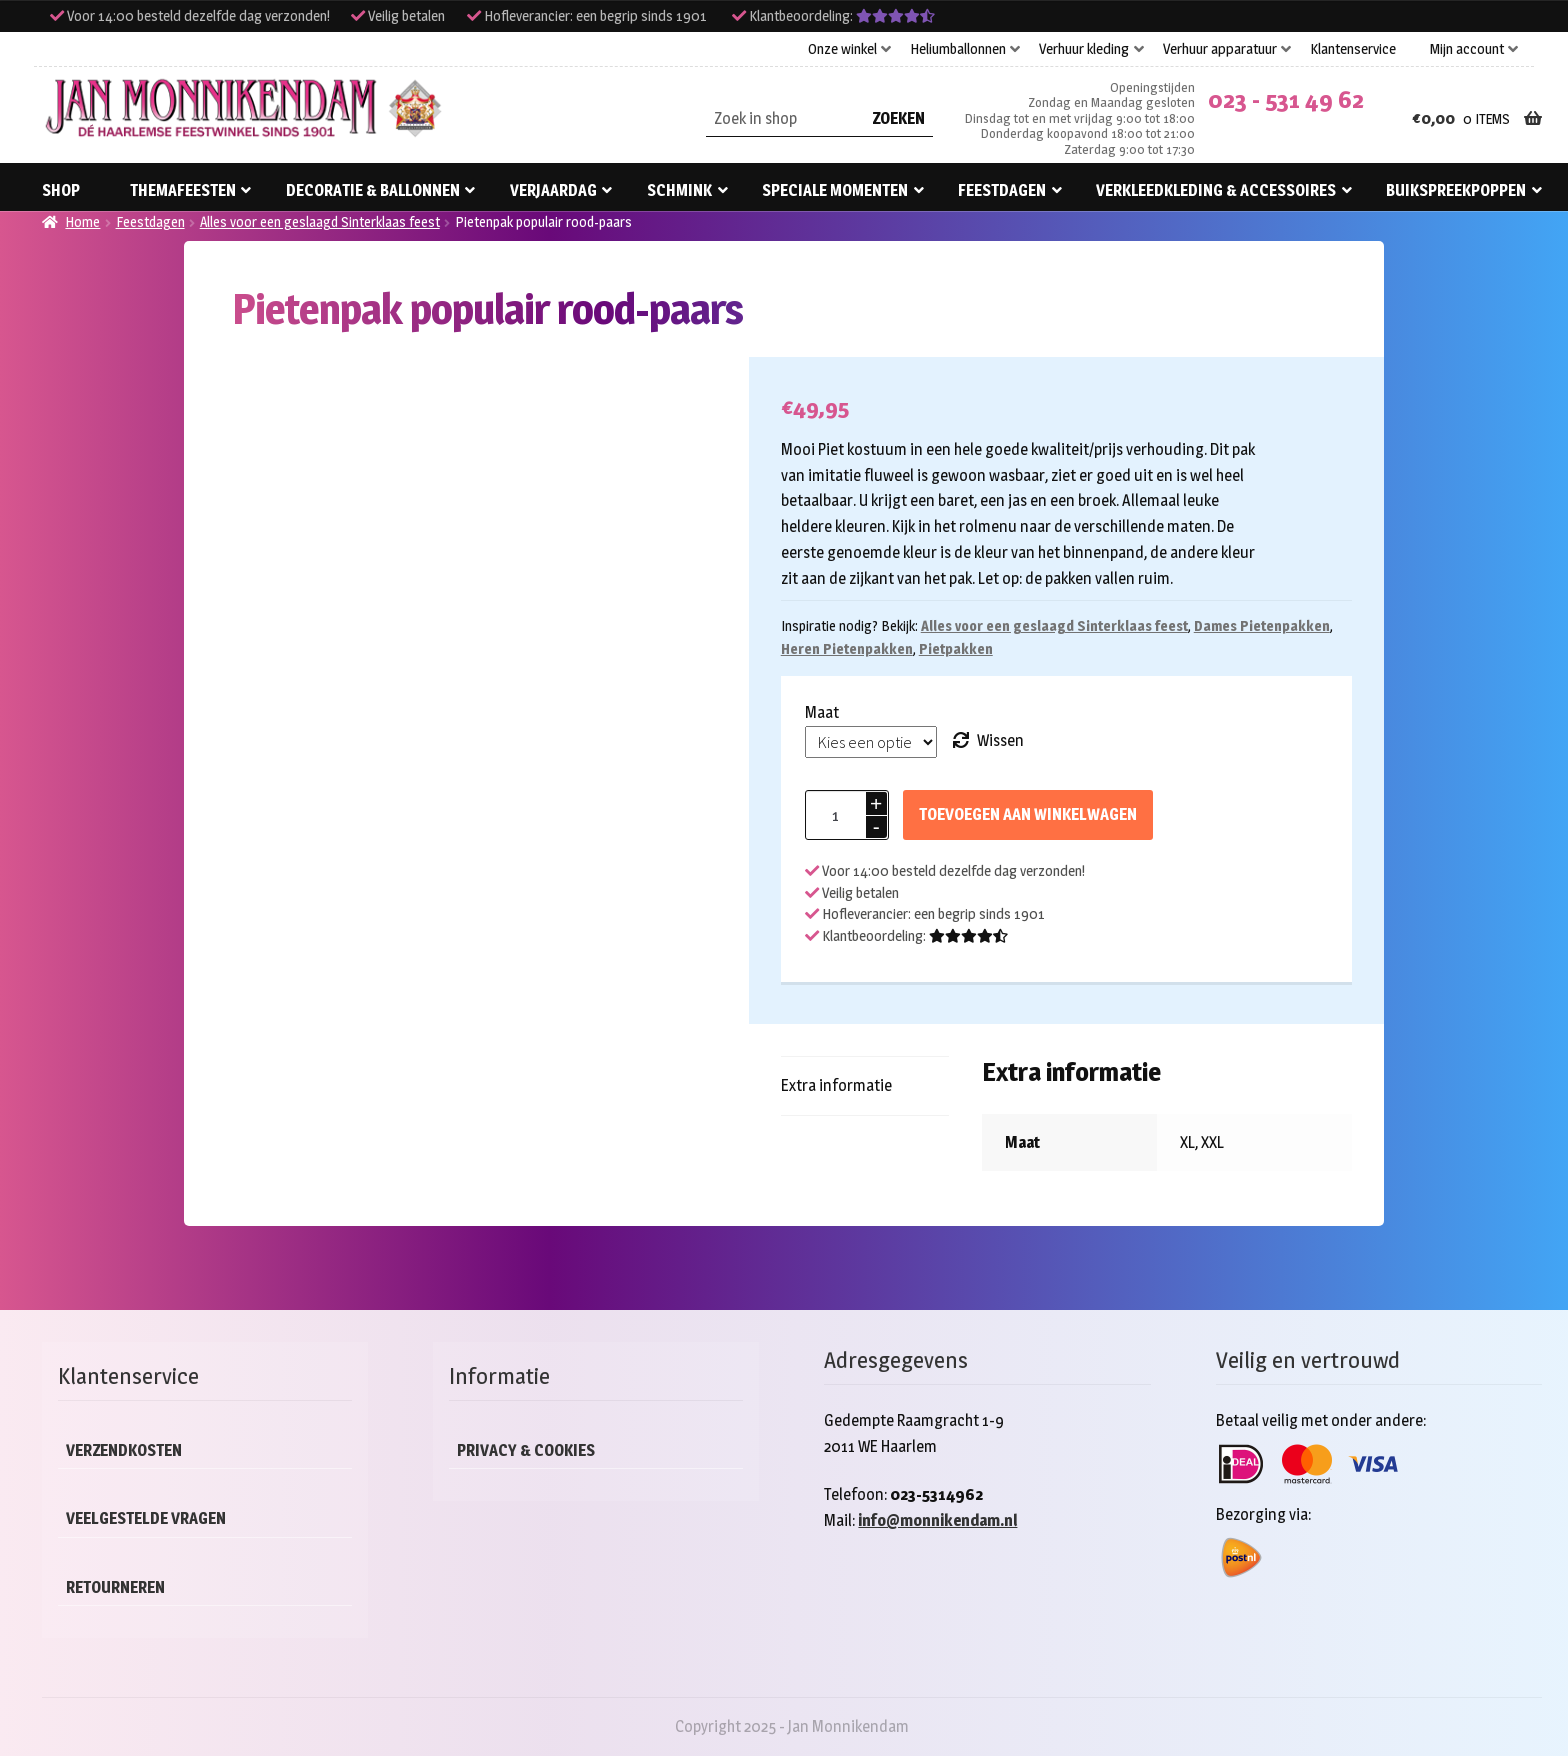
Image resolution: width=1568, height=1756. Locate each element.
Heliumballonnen (958, 49)
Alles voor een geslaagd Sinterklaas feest (320, 221)
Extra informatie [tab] (836, 1085)
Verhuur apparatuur (1220, 49)
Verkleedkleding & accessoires (1216, 190)
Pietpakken (956, 648)
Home (82, 221)
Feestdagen (1002, 190)
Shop (61, 190)
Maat (822, 712)
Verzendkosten (124, 1450)
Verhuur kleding (1084, 49)
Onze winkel (842, 49)
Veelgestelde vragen (146, 1518)
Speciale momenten (835, 190)
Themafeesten (183, 190)
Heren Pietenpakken (847, 648)
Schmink (679, 190)
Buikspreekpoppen (1456, 190)
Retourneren (115, 1587)
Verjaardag (553, 190)
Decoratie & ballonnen (373, 190)
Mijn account (1467, 49)
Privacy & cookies (526, 1450)
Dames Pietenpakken (1262, 625)
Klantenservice (1353, 49)
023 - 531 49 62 (1286, 99)
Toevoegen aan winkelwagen (1028, 814)
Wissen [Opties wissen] (1000, 740)
